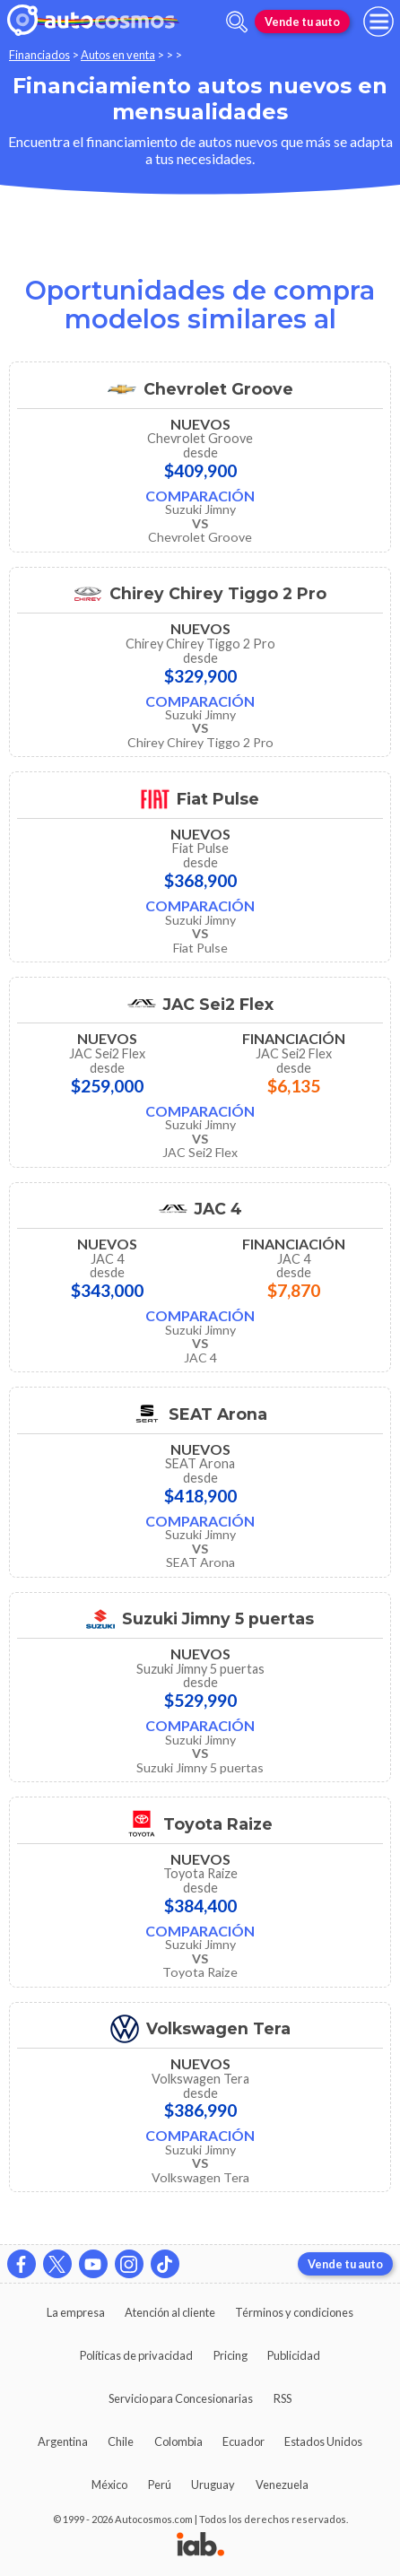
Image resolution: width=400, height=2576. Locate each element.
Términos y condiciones (294, 2312)
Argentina (63, 2441)
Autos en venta (118, 55)
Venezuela (282, 2484)
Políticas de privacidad (136, 2355)
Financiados (39, 55)
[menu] (378, 21)
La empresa (76, 2312)
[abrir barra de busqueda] (237, 22)
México (109, 2484)
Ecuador (243, 2441)
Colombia (178, 2441)
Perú (159, 2484)
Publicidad (293, 2355)
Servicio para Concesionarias (181, 2398)
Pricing (230, 2355)
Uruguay (213, 2484)
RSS (282, 2398)
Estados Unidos (323, 2441)
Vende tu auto (302, 21)
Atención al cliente (170, 2312)
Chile (121, 2441)
